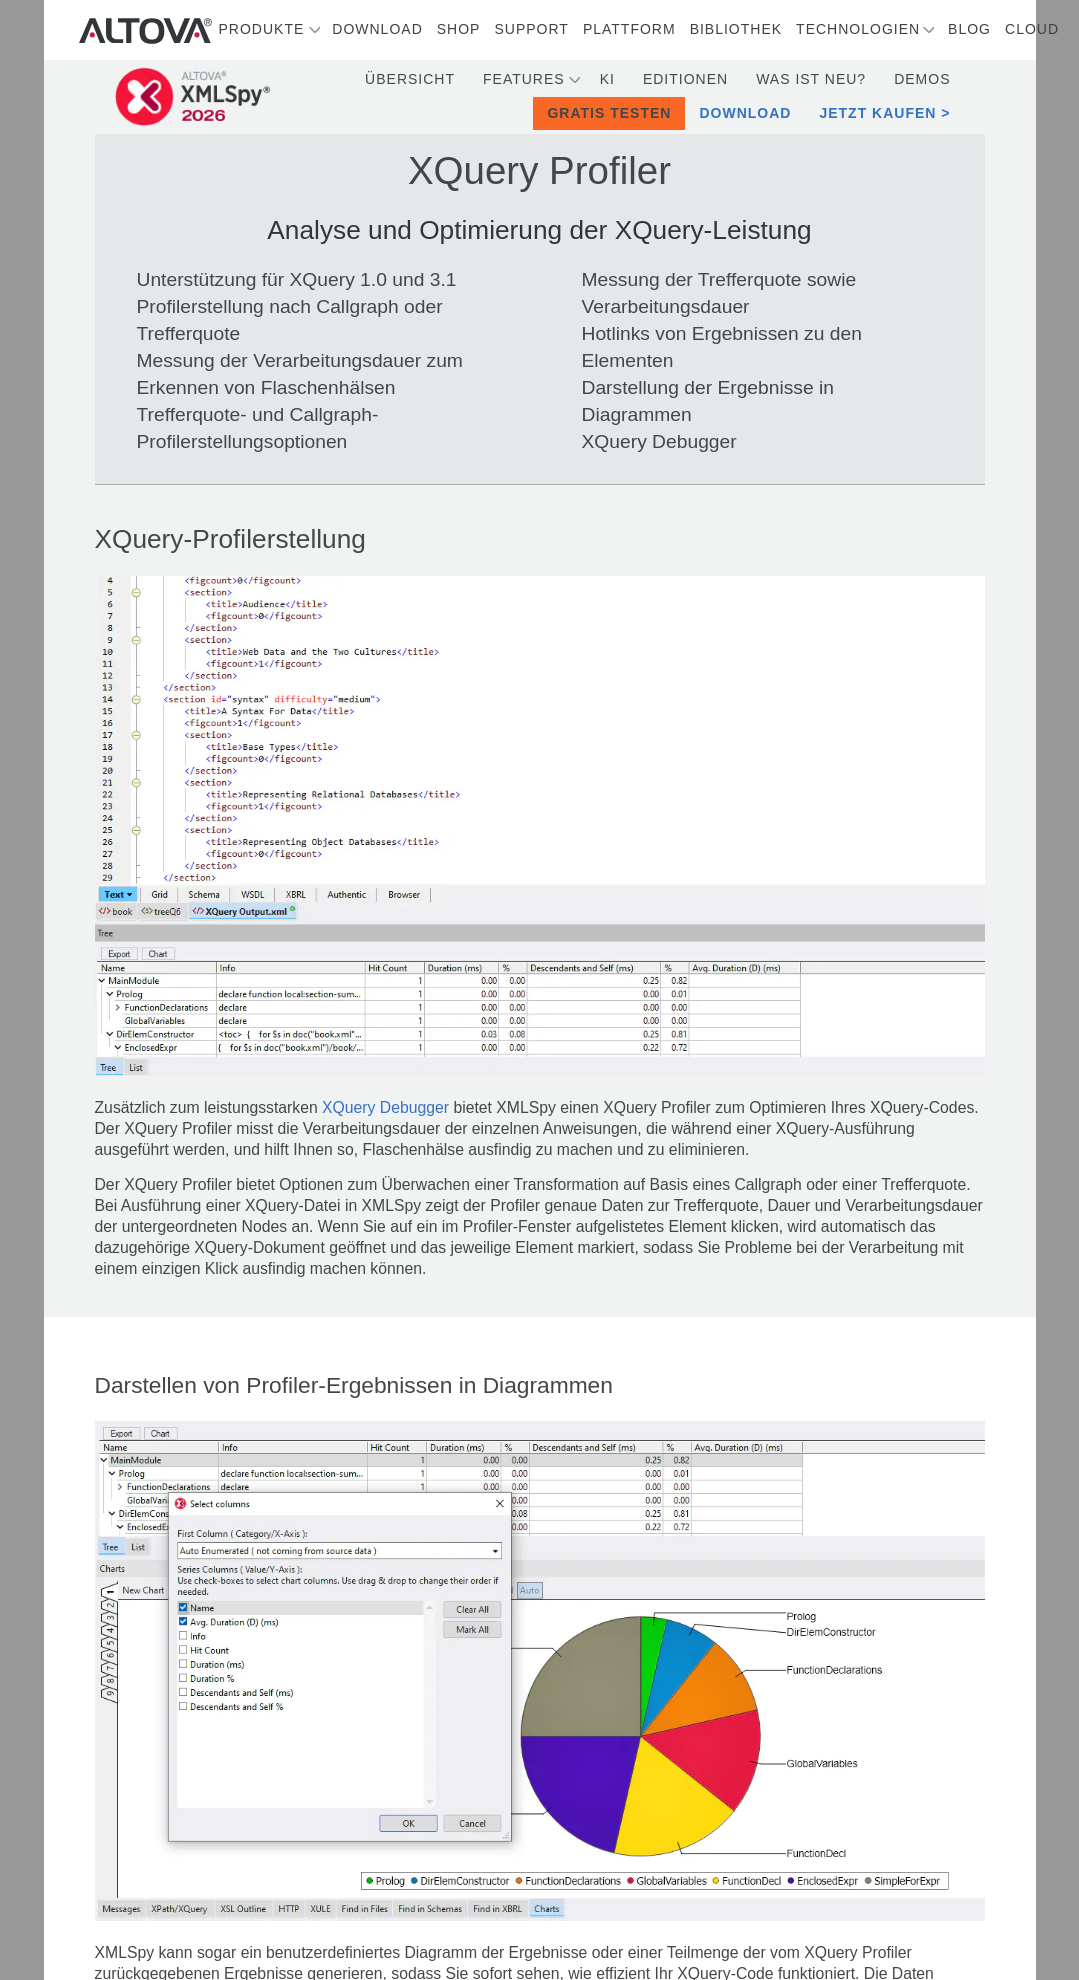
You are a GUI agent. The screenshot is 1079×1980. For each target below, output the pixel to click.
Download (377, 29)
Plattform (629, 29)
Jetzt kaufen (877, 113)
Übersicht (410, 79)
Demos (922, 79)
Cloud (1032, 29)
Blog (969, 29)
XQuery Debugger (385, 1107)
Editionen (685, 79)
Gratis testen (609, 113)
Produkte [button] (262, 29)
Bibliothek (736, 29)
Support (531, 29)
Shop (459, 29)
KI (607, 79)
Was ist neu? (811, 79)
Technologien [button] (858, 29)
